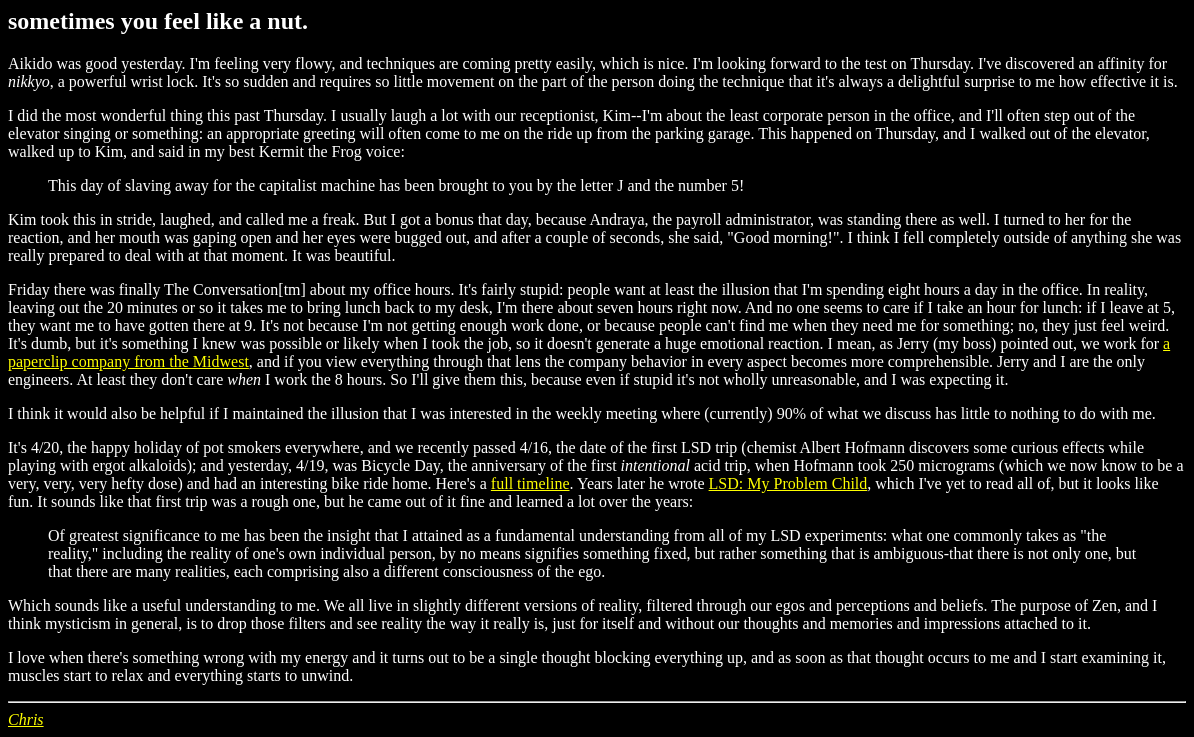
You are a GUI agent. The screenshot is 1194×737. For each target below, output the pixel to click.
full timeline (530, 483)
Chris (26, 719)
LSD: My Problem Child (788, 483)
